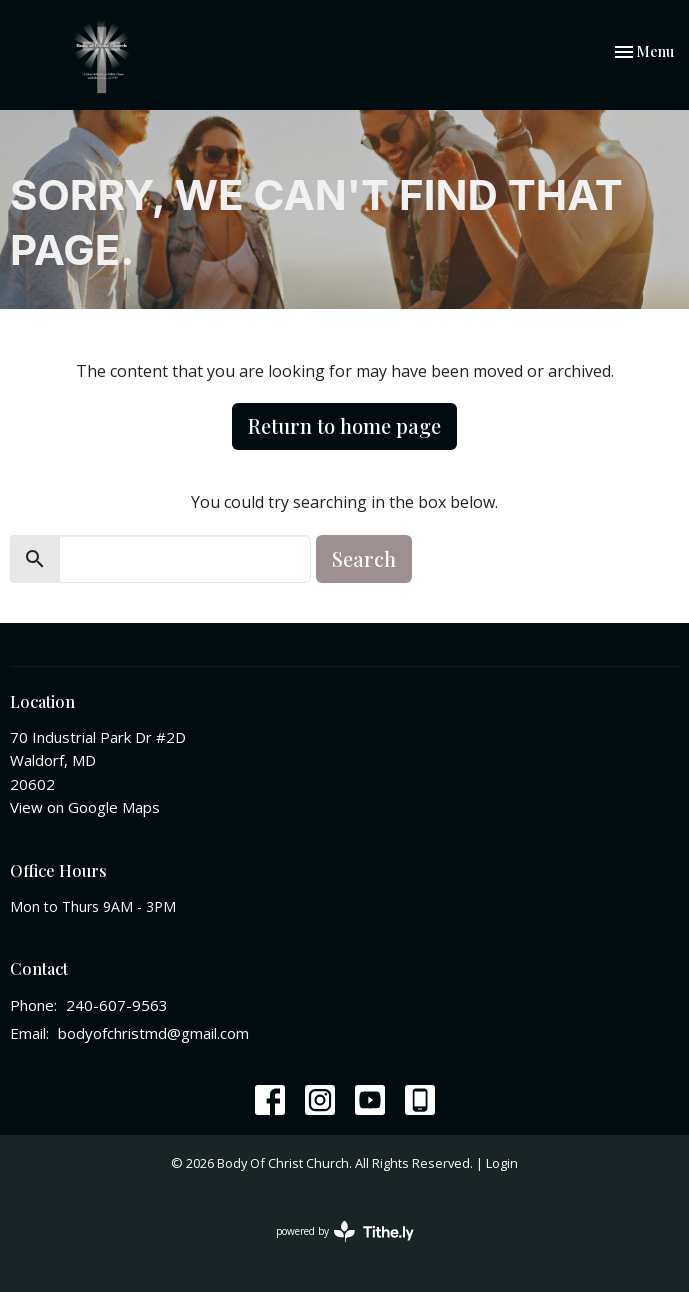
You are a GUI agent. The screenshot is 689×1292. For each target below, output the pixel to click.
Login (502, 1163)
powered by (345, 1231)
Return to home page (344, 425)
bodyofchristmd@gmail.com (153, 1033)
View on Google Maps (85, 807)
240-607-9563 (117, 1005)
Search (364, 558)
